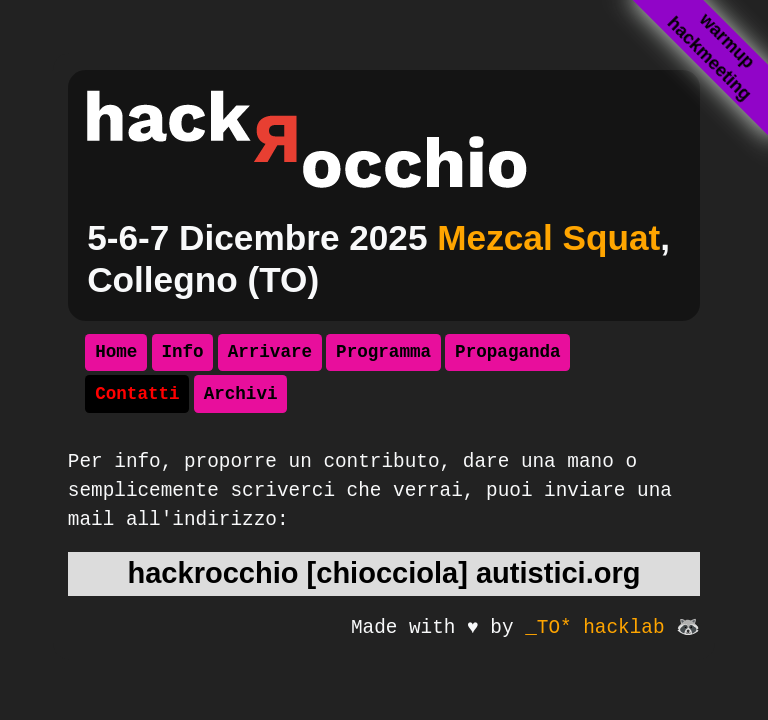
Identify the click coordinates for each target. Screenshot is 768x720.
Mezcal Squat (548, 237)
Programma (383, 352)
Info (182, 352)
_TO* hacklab (594, 628)
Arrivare (270, 352)
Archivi (241, 394)
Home (116, 352)
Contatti (137, 394)
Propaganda (508, 352)
